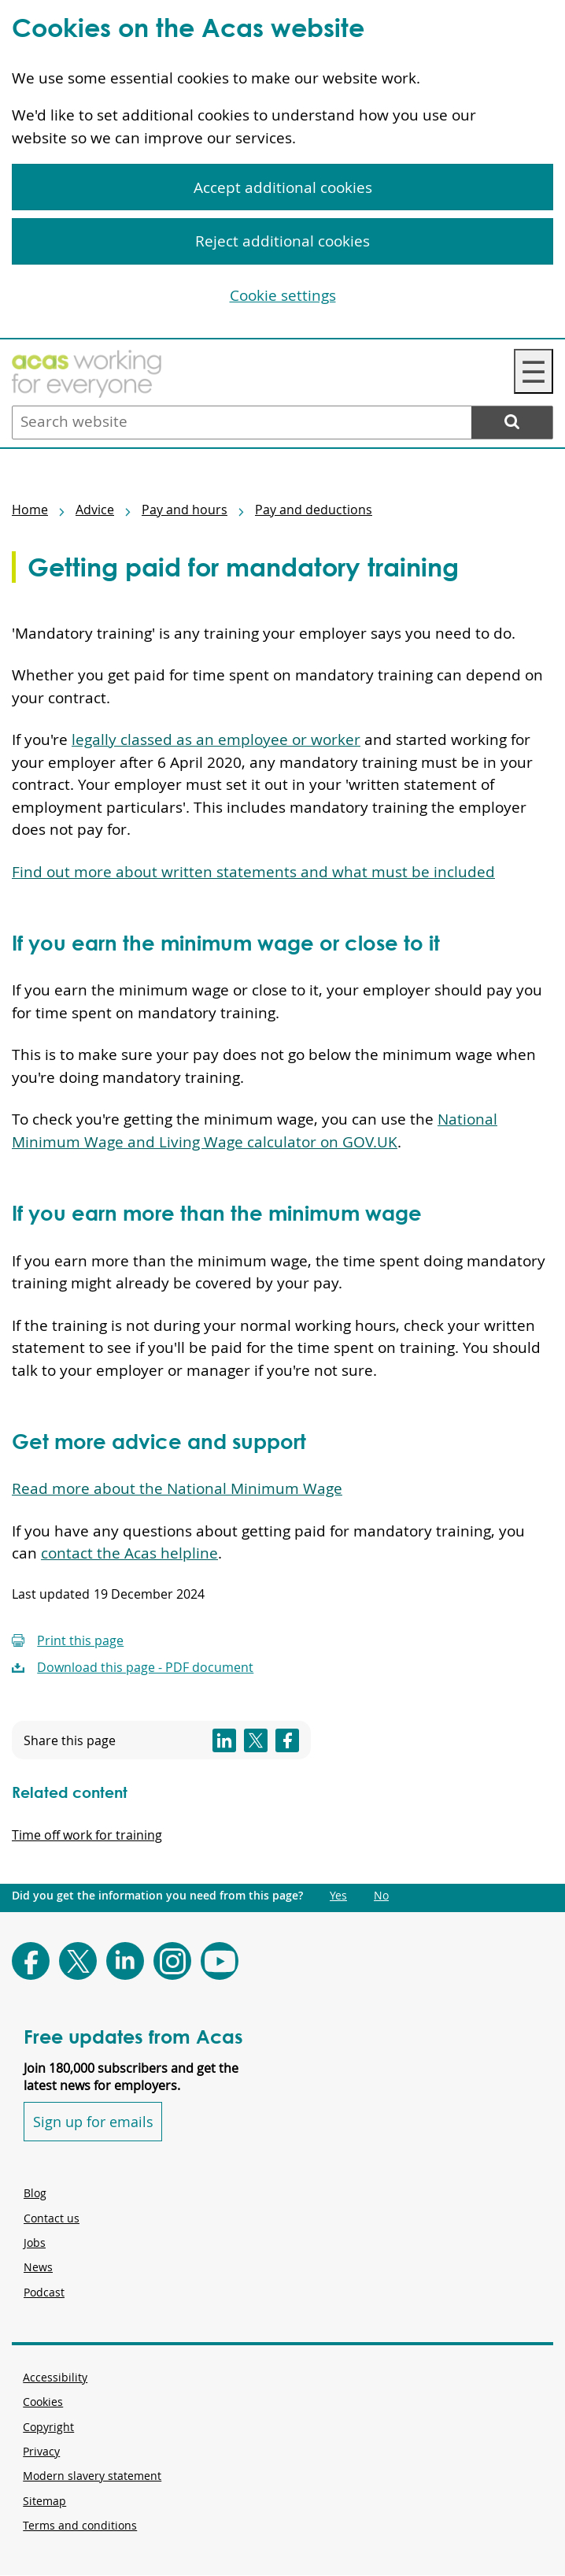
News (38, 2266)
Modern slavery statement (92, 2475)
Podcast (44, 2292)
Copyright (48, 2426)
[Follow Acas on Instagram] (172, 1961)
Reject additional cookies (282, 241)
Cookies (43, 2401)
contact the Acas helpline (129, 1553)
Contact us (51, 2218)
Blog (35, 2192)
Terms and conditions (80, 2525)
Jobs (35, 2242)
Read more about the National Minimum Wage (177, 1488)
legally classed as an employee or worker (216, 739)
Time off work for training (87, 1835)
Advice (95, 509)
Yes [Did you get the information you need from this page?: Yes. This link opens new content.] (338, 1895)
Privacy (41, 2451)
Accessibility (55, 2377)
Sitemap (44, 2500)
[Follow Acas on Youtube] (219, 1961)
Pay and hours (184, 509)
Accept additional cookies (283, 187)
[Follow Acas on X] (78, 1961)
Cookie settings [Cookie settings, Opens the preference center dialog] (283, 295)
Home (30, 509)
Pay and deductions (313, 509)
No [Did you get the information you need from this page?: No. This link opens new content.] (381, 1895)
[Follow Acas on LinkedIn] (125, 1961)
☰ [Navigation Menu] (533, 371)
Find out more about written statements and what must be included (253, 872)
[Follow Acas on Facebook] (31, 1961)
